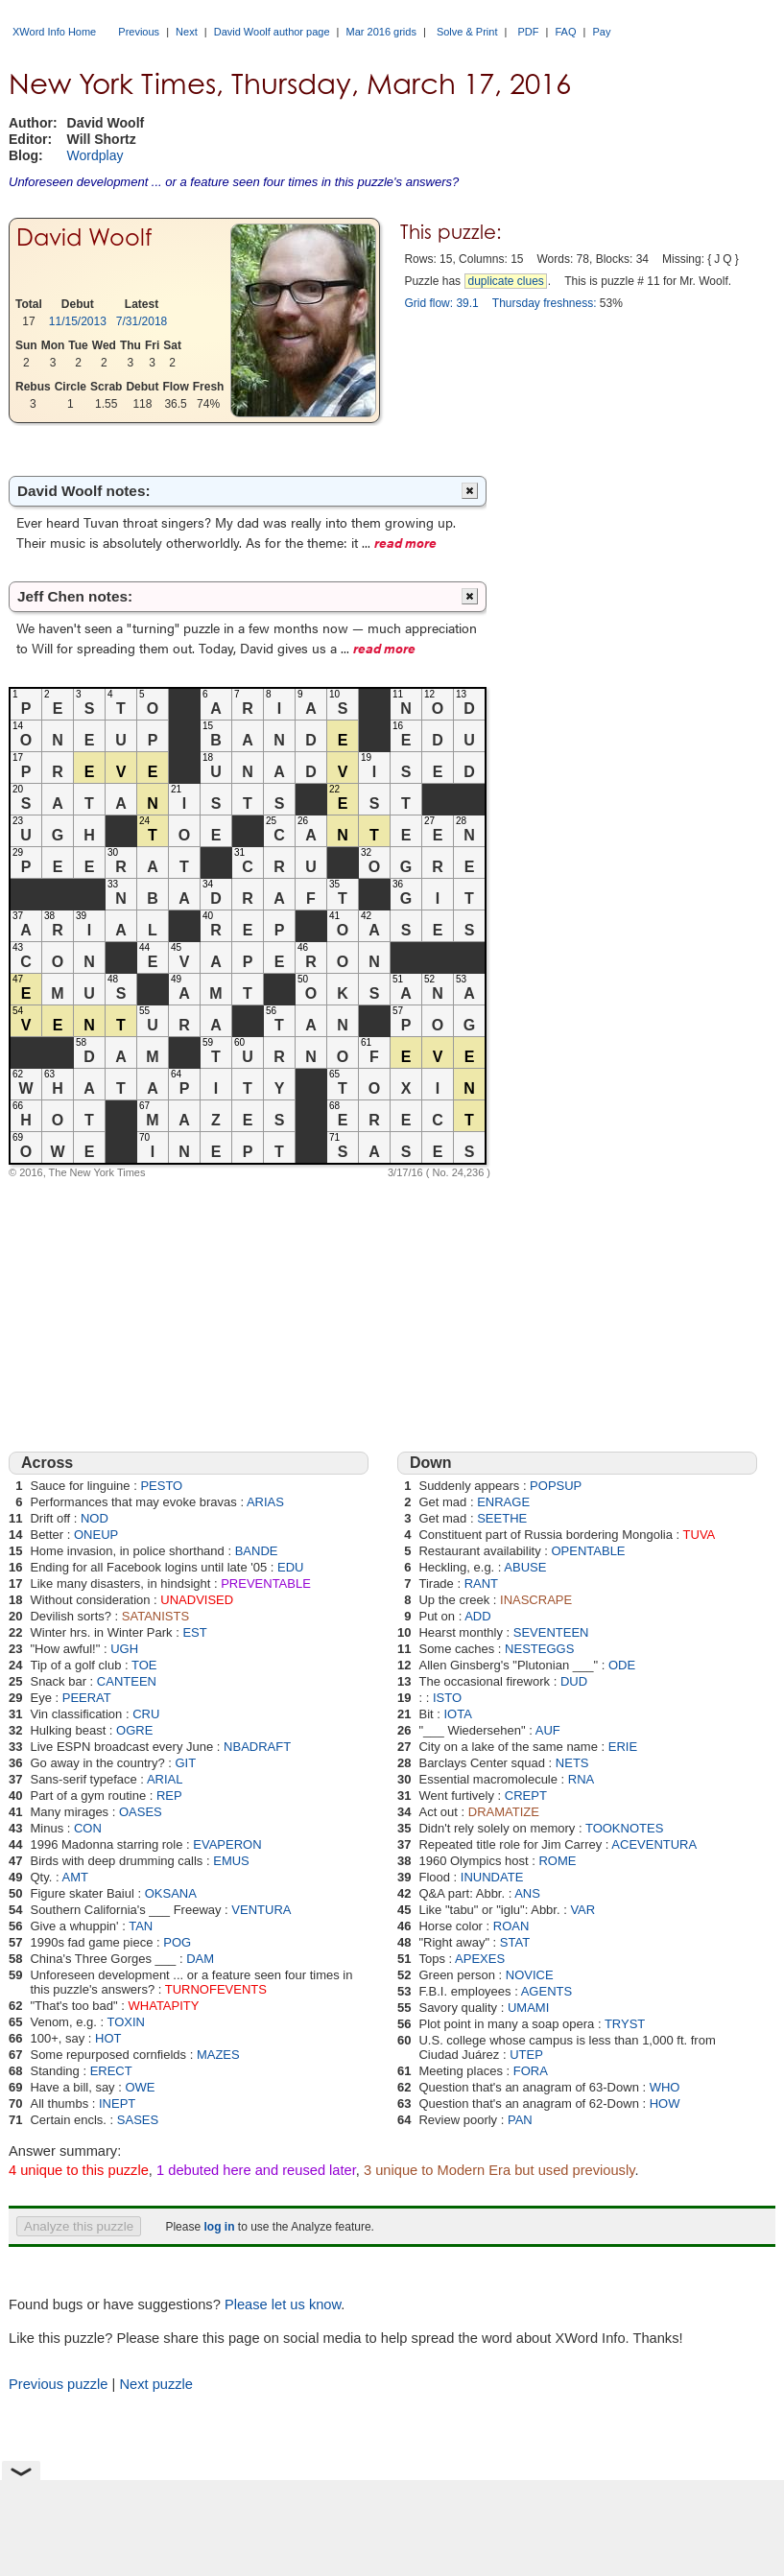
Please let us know (283, 2304)
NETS (572, 1763)
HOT (108, 2038)
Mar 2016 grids (381, 31)
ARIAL (165, 1779)
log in (218, 2226)
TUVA (699, 1534)
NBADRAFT (257, 1746)
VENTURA (261, 1909)
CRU (145, 1714)
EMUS (231, 1861)
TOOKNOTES (624, 1828)
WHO (665, 2087)
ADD (477, 1616)
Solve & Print (467, 31)
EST (194, 1632)
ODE (621, 1665)
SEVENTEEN (551, 1632)
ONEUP (96, 1534)
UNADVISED (196, 1600)
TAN (141, 1926)
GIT (186, 1763)
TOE (144, 1665)
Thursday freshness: (544, 303)
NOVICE (530, 1975)
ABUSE (525, 1567)
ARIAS (265, 1502)
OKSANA (171, 1893)
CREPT (526, 1795)
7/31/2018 (141, 321)
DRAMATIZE (503, 1812)
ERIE (622, 1746)
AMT (74, 1877)
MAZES (218, 2054)
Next (187, 31)
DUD (573, 1681)
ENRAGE (503, 1502)
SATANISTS (155, 1616)
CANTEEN (126, 1681)
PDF (527, 31)
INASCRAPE (536, 1600)
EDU (290, 1567)
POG (177, 1942)
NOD (94, 1518)
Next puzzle (156, 2384)
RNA (581, 1779)
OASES (140, 1812)
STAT (515, 1942)
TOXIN (126, 2022)
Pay (601, 31)
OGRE (134, 1730)
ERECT (111, 2071)
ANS (527, 1893)
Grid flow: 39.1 (441, 303)
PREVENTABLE (266, 1583)
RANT (481, 1583)
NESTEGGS (539, 1649)
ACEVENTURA (654, 1844)
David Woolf (84, 237)
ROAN (511, 1926)
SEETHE (502, 1518)
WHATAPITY (164, 2005)
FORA (530, 2071)
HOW (665, 2103)
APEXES (480, 1958)
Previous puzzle (58, 2384)
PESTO (161, 1485)
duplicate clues (505, 281)
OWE (139, 2087)
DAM (200, 1958)
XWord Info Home (54, 31)
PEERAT (86, 1697)
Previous (138, 31)
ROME (557, 1861)
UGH (124, 1649)
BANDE (256, 1551)
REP (169, 1795)
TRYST (625, 2024)
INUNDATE (492, 1877)
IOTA (457, 1714)
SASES (137, 2120)
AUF (547, 1730)
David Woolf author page (272, 31)
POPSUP (556, 1485)
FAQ (565, 31)
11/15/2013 (78, 321)
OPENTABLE (588, 1551)
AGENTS (546, 1991)
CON (88, 1828)
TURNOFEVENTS (216, 1989)
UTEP (526, 2054)
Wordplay (95, 155)
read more (405, 542)
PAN (520, 2120)
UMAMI (528, 2007)
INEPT (117, 2103)
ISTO (447, 1697)
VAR (582, 1909)
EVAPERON (227, 1844)
